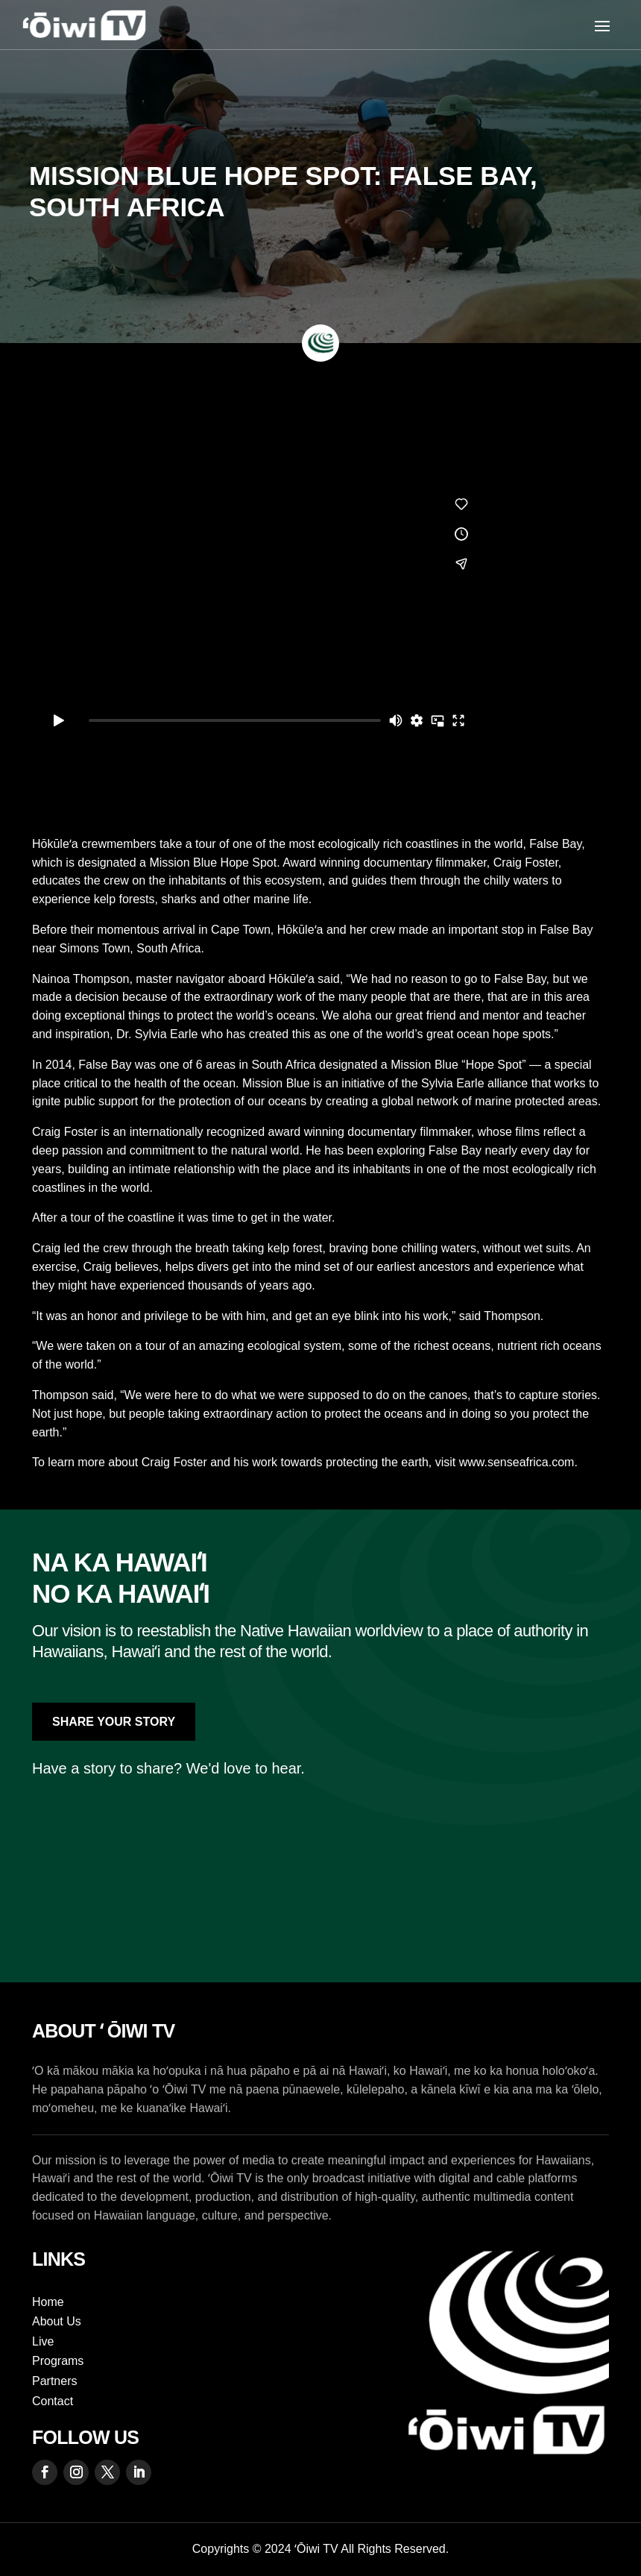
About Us (56, 2321)
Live (43, 2341)
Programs (57, 2360)
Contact (52, 2401)
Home (48, 2302)
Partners (54, 2381)
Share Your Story (113, 1721)
